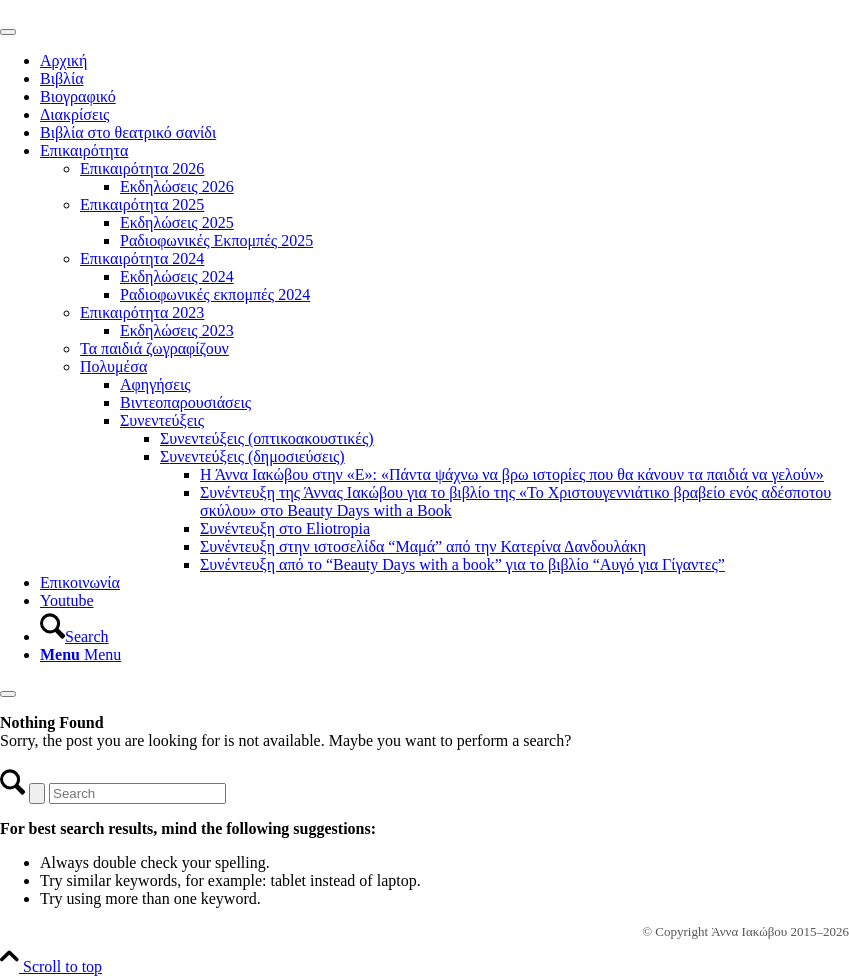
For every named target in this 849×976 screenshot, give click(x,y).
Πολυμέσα (113, 366)
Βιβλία (62, 78)
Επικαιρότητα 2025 (142, 204)
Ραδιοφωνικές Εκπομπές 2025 (216, 240)
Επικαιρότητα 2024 (142, 258)
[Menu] (80, 654)
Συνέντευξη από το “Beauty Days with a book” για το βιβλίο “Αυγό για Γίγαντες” (462, 564)
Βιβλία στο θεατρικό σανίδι (128, 132)
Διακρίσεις (74, 114)
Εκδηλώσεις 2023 (177, 330)
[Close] (8, 694)
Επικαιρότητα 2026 (142, 168)
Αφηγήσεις (155, 384)
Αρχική (63, 60)
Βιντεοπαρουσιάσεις (185, 402)
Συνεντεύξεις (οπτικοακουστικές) (267, 438)
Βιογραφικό (78, 96)
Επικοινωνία (80, 582)
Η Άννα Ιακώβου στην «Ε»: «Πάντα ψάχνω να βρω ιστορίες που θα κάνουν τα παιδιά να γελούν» (512, 474)
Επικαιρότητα (84, 150)
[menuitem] (444, 628)
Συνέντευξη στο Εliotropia (285, 528)
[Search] (74, 636)
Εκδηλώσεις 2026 (177, 186)
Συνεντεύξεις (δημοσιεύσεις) (252, 456)
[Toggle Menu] (8, 32)
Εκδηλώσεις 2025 (177, 222)
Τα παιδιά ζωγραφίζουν (154, 348)
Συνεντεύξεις (162, 420)
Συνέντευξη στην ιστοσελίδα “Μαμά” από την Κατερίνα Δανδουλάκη (423, 546)
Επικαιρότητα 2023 (142, 312)
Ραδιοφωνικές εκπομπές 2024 (215, 294)
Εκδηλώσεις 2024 (177, 276)
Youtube (67, 600)
